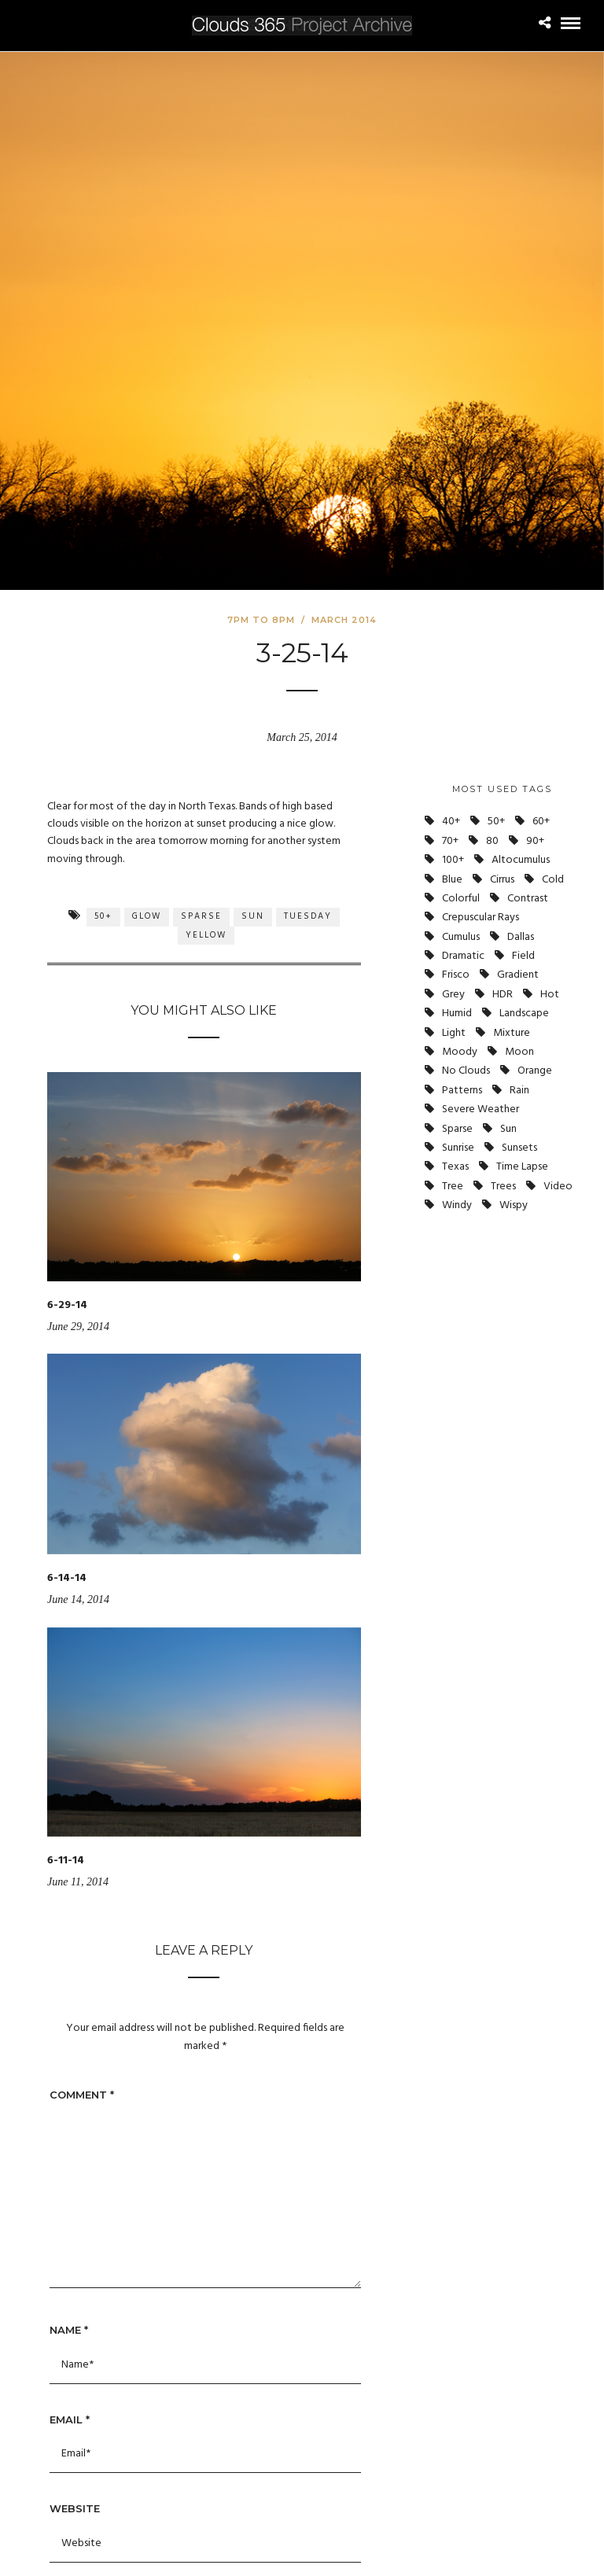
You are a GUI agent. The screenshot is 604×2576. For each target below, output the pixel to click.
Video (558, 1186)
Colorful (461, 899)
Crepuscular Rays (480, 917)
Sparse (201, 916)
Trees (503, 1186)
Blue (452, 880)
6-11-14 (65, 1861)
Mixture (511, 1033)
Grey (453, 995)
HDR (502, 995)
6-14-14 (67, 1578)
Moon (519, 1052)
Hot (549, 995)
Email (70, 2419)
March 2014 (344, 619)
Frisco (456, 975)
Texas (455, 1167)
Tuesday (308, 916)
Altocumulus (521, 860)
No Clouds (466, 1071)
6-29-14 (67, 1305)
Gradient (518, 975)
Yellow (206, 935)
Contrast (527, 899)
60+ (541, 822)
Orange (534, 1071)
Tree (452, 1186)
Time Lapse (522, 1167)
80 (492, 841)
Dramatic (463, 956)
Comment (82, 2094)
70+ (450, 841)
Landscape (524, 1013)
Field (523, 956)
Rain (519, 1091)
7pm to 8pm (261, 619)
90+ (535, 841)
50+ (103, 916)
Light (454, 1033)
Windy (457, 1205)
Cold (553, 880)
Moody (459, 1052)
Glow (146, 916)
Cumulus (461, 937)
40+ (451, 822)
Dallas (520, 937)
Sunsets (519, 1148)
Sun (252, 916)
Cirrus (502, 880)
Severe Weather (480, 1109)
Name (69, 2330)
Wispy (513, 1205)
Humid (457, 1013)
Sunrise (458, 1148)
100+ (453, 860)
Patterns (462, 1091)
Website (75, 2508)
